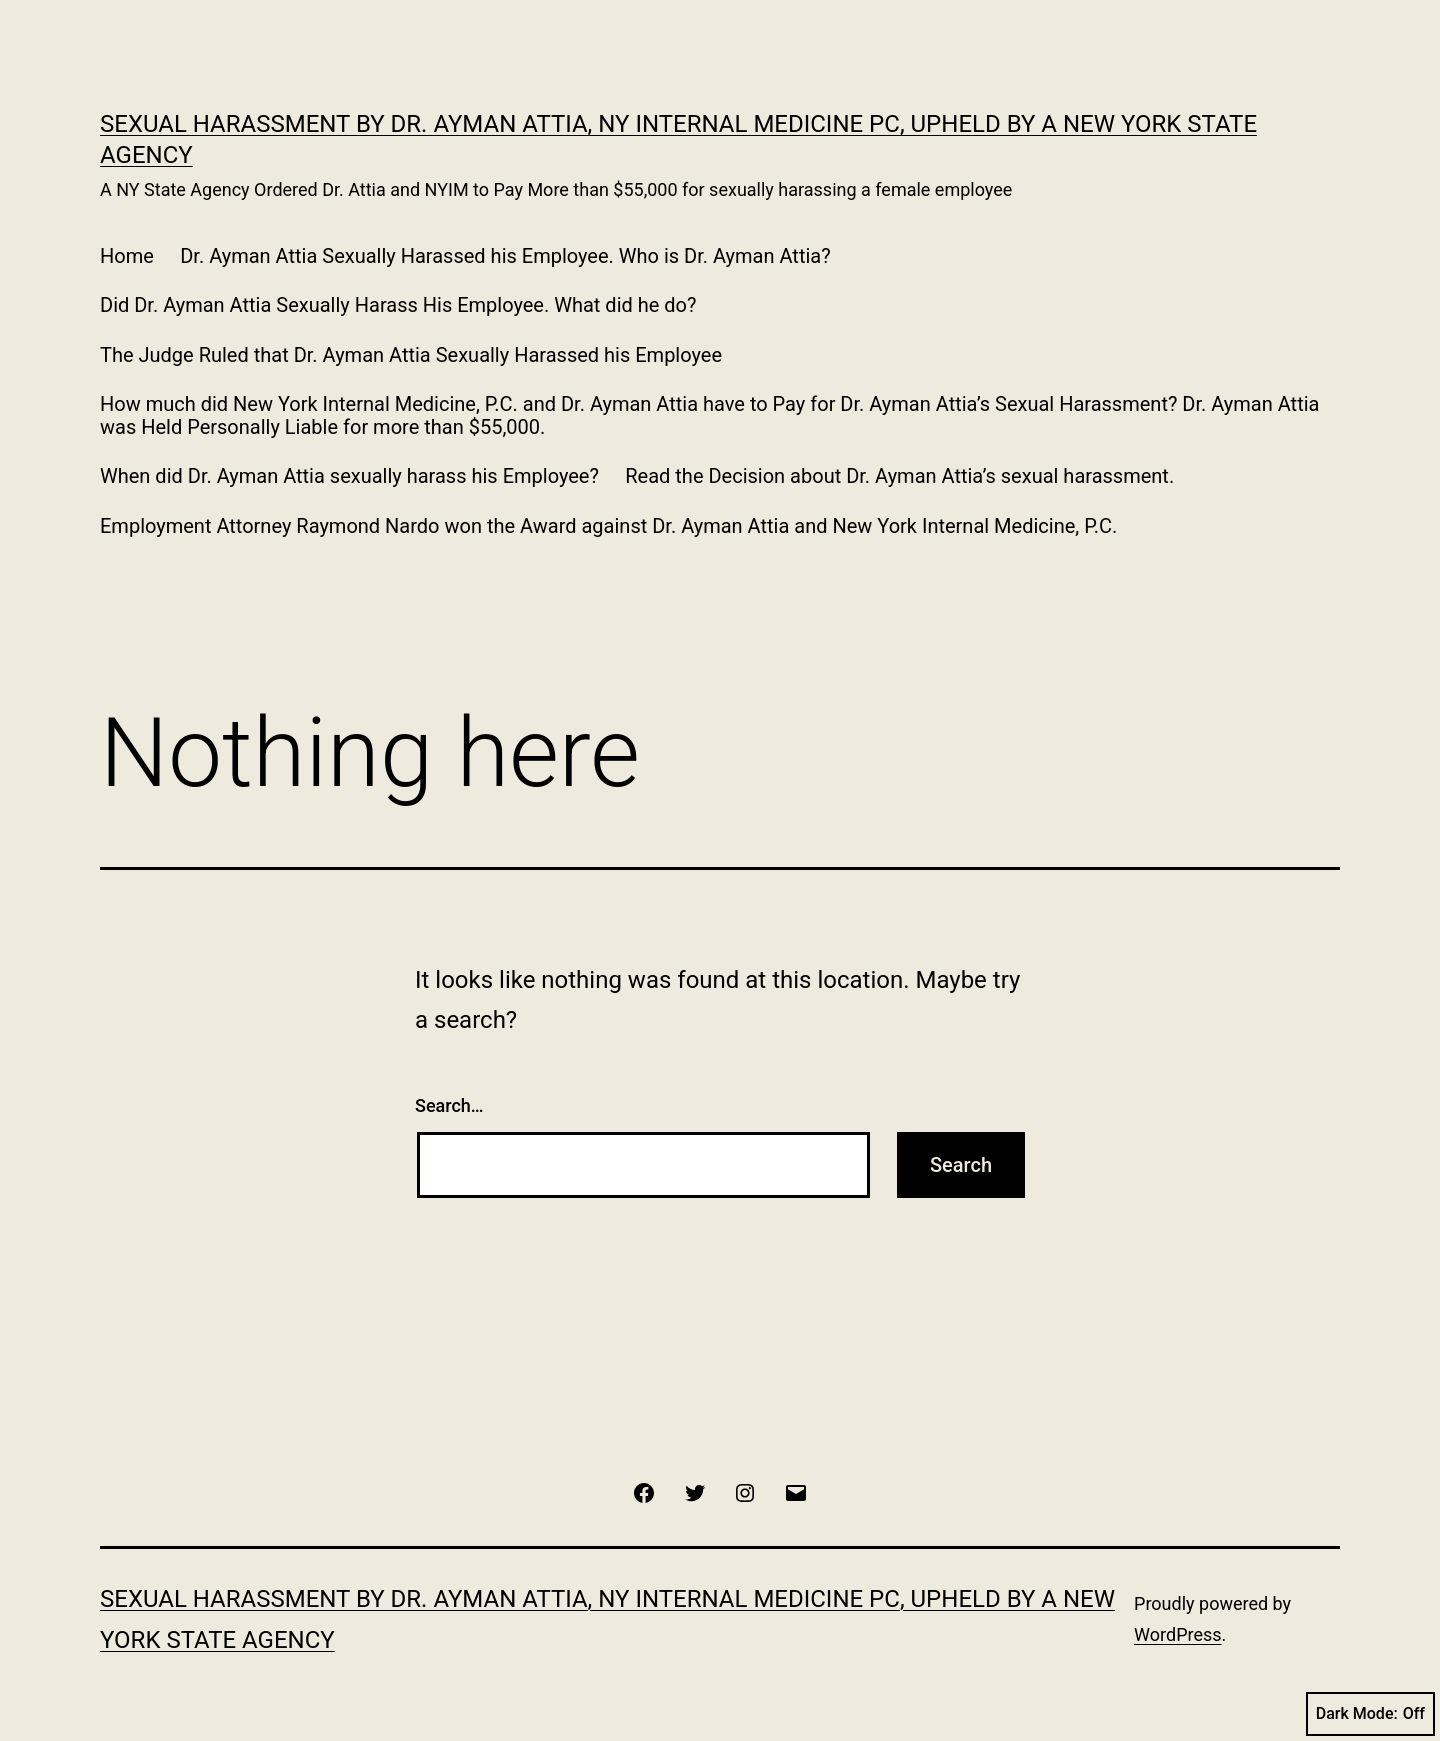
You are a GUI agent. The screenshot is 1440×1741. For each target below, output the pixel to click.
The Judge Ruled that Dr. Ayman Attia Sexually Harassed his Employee (411, 355)
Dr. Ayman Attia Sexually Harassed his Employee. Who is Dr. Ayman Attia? (505, 256)
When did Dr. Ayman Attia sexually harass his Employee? (349, 476)
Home (127, 256)
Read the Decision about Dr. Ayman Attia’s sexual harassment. (899, 476)
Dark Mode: (1370, 1714)
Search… (449, 1105)
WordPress (1177, 1634)
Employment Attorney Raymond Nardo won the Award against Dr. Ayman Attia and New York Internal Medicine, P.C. (608, 526)
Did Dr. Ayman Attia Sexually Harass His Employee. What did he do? (398, 305)
